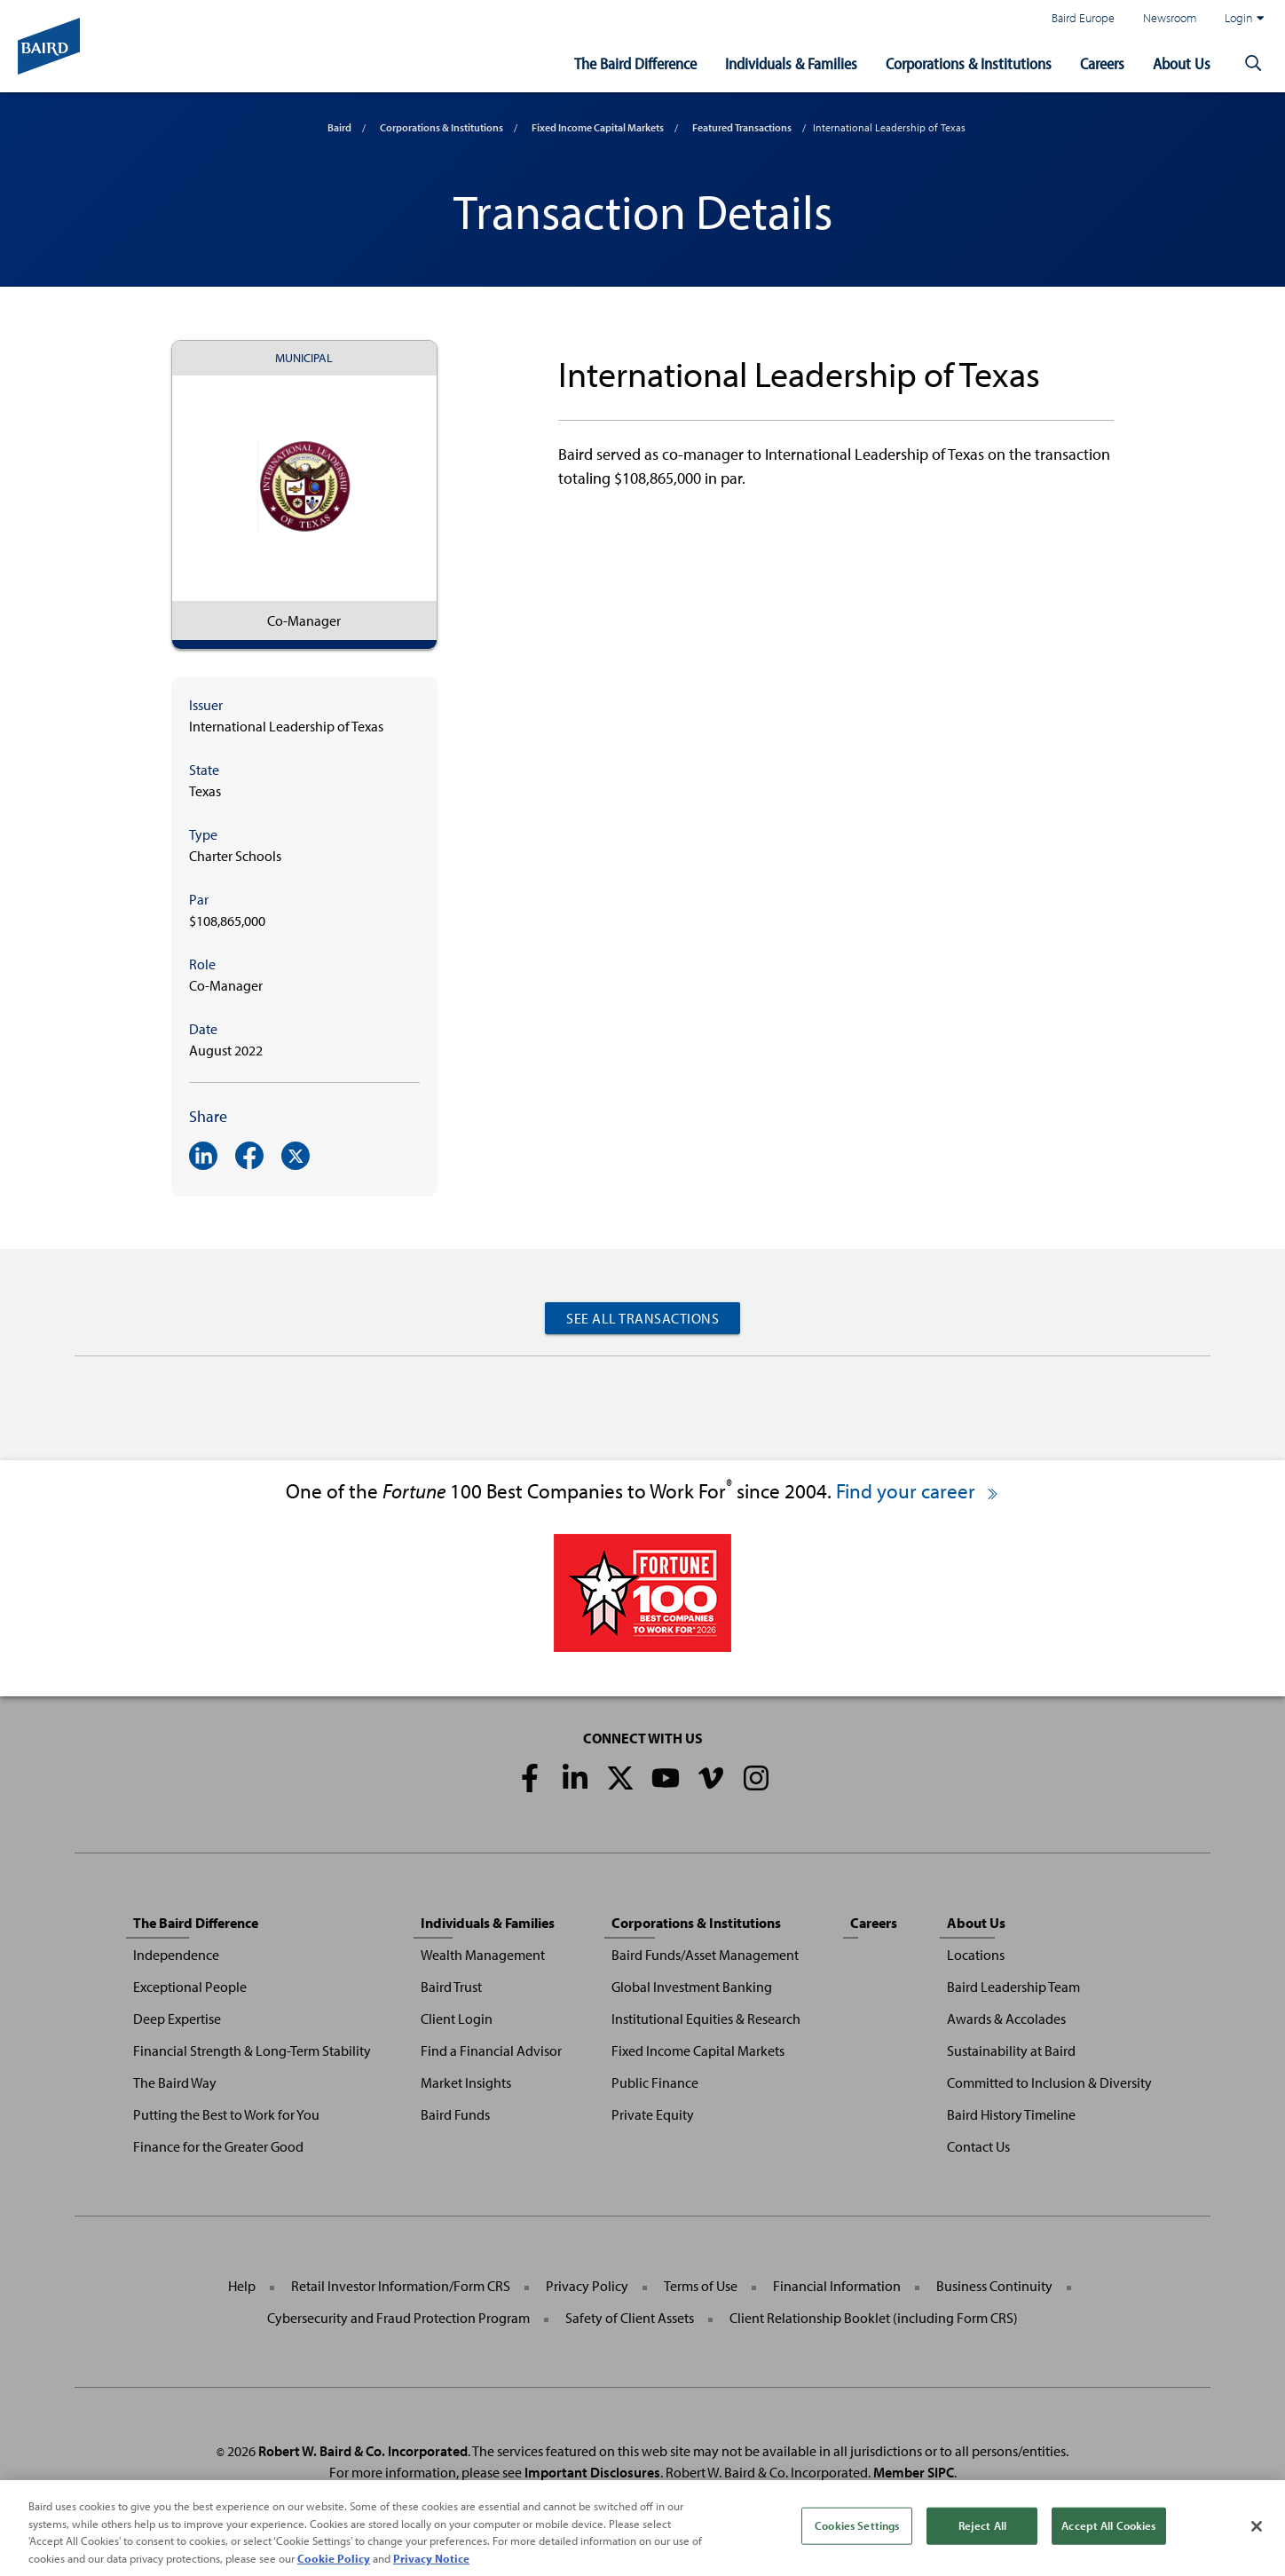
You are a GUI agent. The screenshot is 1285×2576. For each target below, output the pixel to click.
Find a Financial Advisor (491, 2050)
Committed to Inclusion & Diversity (1049, 2082)
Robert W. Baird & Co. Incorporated (363, 2451)
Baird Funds (455, 2114)
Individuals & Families (791, 63)
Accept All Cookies (1108, 2532)
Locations (976, 1955)
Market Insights (466, 2082)
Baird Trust (451, 1986)
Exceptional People (190, 1986)
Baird (339, 127)
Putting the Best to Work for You (226, 2114)
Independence (176, 1955)
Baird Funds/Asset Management (705, 1955)
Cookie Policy (333, 2565)
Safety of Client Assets (629, 2318)
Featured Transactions (742, 127)
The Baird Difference (635, 63)
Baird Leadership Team (1013, 1986)
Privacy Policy (587, 2286)
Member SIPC (913, 2472)
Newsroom (1169, 17)
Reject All (982, 2532)
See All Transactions (642, 1318)
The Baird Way (175, 2082)
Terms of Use (700, 2286)
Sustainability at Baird (1011, 2050)
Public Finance (654, 2082)
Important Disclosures (592, 2472)
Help (242, 2286)
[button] (1253, 64)
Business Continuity (994, 2286)
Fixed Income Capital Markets (598, 127)
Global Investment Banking (691, 1986)
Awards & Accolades (1006, 2018)
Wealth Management (483, 1955)
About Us (1181, 63)
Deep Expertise (177, 2018)
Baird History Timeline (1011, 2114)
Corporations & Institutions (969, 63)
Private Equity (652, 2114)
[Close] (1256, 2533)
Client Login (457, 2018)
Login (1244, 18)
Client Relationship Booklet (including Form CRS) (873, 2318)
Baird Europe (1083, 17)
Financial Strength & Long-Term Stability (252, 2050)
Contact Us (978, 2146)
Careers (1102, 63)
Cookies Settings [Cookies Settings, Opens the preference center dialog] (857, 2532)
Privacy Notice (431, 2565)
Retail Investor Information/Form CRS (400, 2286)
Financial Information (837, 2286)
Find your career (918, 1491)
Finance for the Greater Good (218, 2146)
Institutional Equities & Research (705, 2018)
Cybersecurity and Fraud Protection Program (398, 2318)
